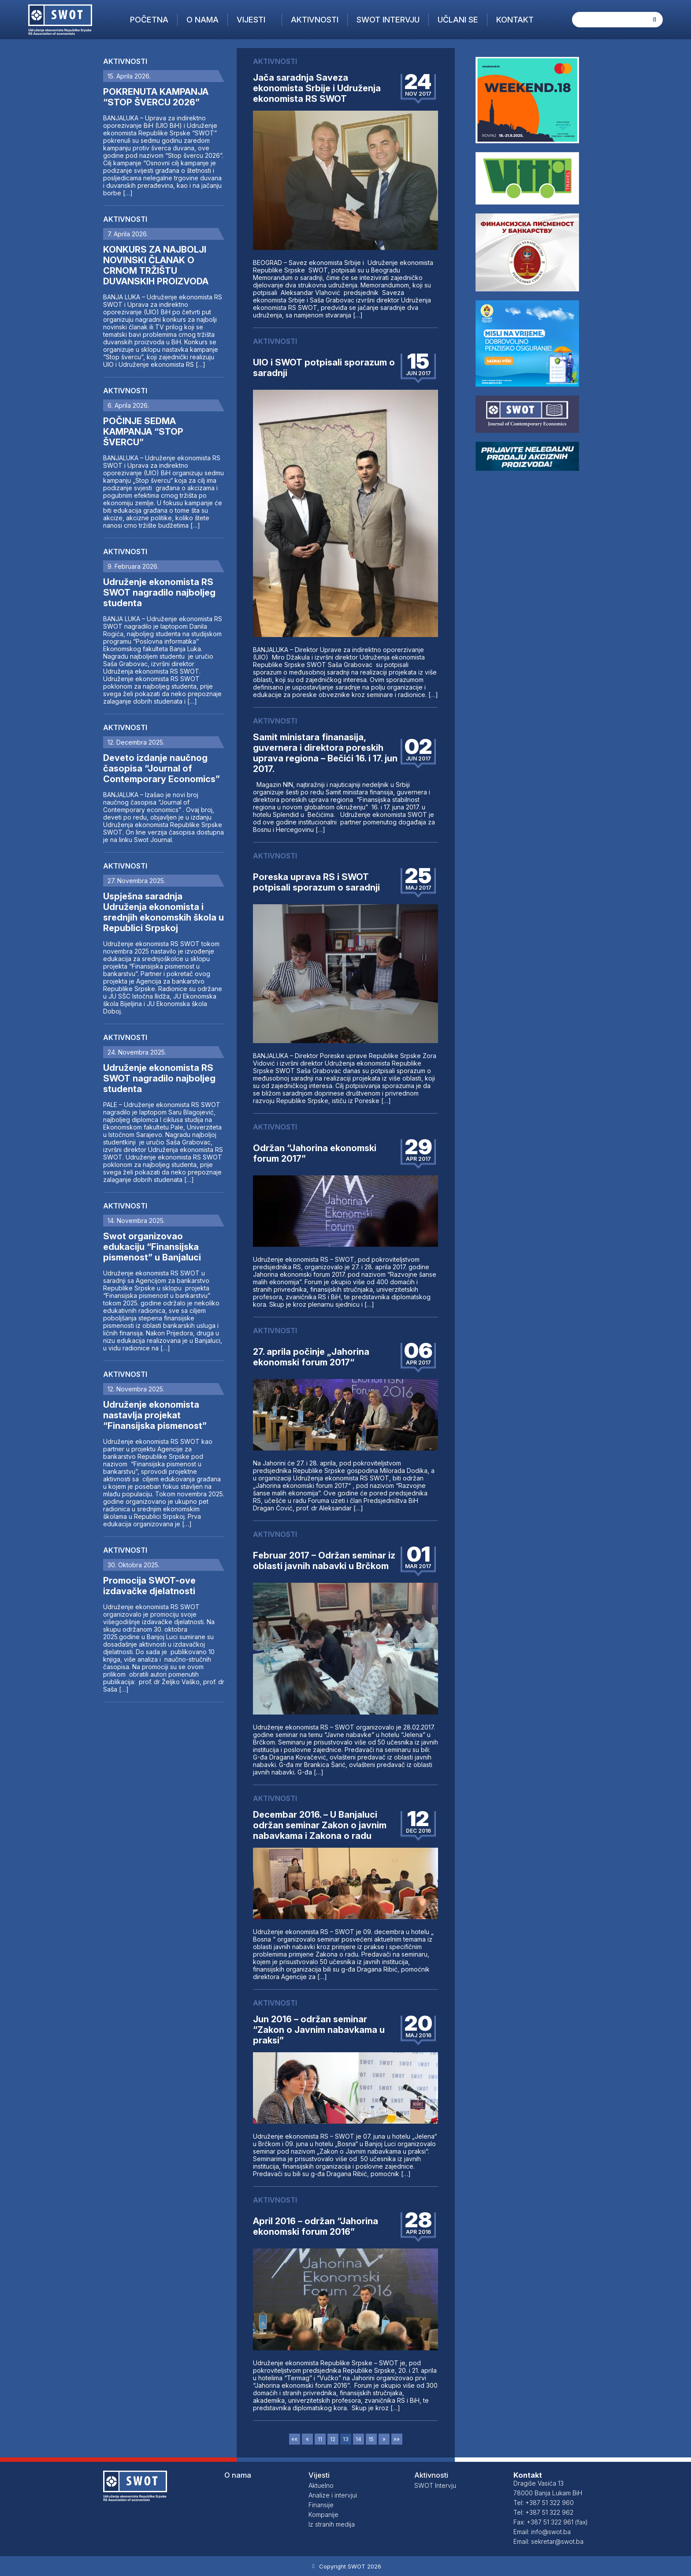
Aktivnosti (314, 19)
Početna (149, 19)
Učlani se (458, 19)
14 (358, 2439)
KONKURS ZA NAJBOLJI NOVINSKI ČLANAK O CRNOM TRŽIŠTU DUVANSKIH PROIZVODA (155, 265)
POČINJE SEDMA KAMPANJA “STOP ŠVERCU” (143, 431)
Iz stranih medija (331, 2524)
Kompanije (323, 2514)
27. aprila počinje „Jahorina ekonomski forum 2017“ (311, 1357)
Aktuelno (321, 2485)
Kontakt (515, 19)
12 (332, 2439)
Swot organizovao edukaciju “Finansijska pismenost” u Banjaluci (152, 1247)
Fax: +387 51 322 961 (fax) (550, 2522)
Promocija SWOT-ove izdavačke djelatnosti (149, 1585)
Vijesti (251, 19)
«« (294, 2439)
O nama (202, 19)
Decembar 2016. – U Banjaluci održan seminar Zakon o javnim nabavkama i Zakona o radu (319, 1825)
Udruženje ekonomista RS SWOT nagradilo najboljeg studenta (159, 592)
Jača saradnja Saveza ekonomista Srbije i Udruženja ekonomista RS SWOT (317, 88)
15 (371, 2439)
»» (397, 2439)
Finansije (321, 2505)
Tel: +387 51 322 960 (543, 2502)
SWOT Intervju (388, 19)
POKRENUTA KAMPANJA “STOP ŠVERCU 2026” (155, 97)
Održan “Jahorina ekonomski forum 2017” (314, 1153)
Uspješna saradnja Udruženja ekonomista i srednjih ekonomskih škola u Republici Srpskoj (163, 912)
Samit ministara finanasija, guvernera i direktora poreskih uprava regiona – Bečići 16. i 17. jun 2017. (325, 753)
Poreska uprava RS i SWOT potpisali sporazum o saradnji (316, 882)
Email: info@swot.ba (542, 2531)
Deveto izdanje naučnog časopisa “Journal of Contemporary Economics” (161, 768)
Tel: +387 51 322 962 (543, 2512)
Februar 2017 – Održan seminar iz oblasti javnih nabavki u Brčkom (324, 1560)
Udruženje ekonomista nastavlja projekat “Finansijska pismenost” (155, 1415)
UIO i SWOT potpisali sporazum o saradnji (324, 367)
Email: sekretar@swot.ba (548, 2541)
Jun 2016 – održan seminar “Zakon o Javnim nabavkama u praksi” (319, 2030)
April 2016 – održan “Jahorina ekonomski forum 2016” (315, 2226)
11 (320, 2439)
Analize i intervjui (332, 2495)
